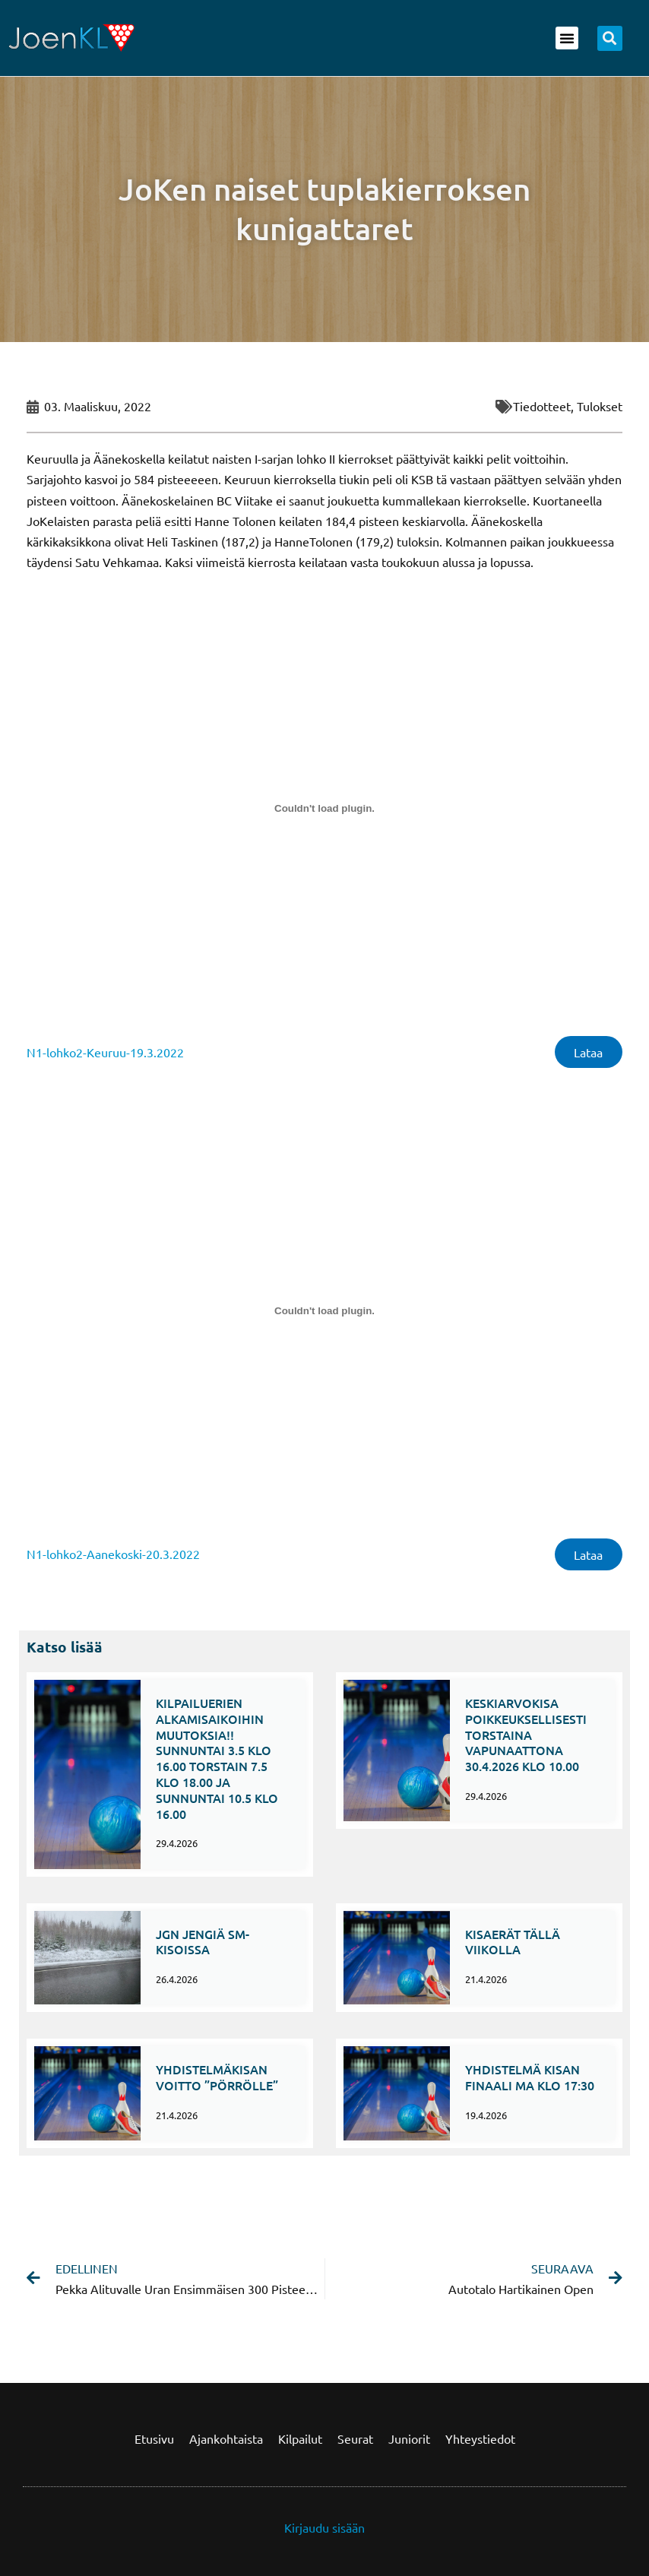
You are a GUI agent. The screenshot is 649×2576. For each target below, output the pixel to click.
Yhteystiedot (480, 2438)
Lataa (586, 1052)
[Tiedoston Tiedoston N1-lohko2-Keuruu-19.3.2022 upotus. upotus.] (324, 808)
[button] (567, 38)
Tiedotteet (542, 405)
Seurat (355, 2438)
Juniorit (409, 2438)
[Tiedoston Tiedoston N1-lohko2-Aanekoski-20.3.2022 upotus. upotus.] (324, 1313)
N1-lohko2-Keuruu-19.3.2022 (105, 1052)
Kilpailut (300, 2438)
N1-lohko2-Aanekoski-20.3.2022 (113, 1556)
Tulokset (599, 405)
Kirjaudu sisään (324, 2527)
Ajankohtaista (226, 2438)
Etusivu (154, 2438)
